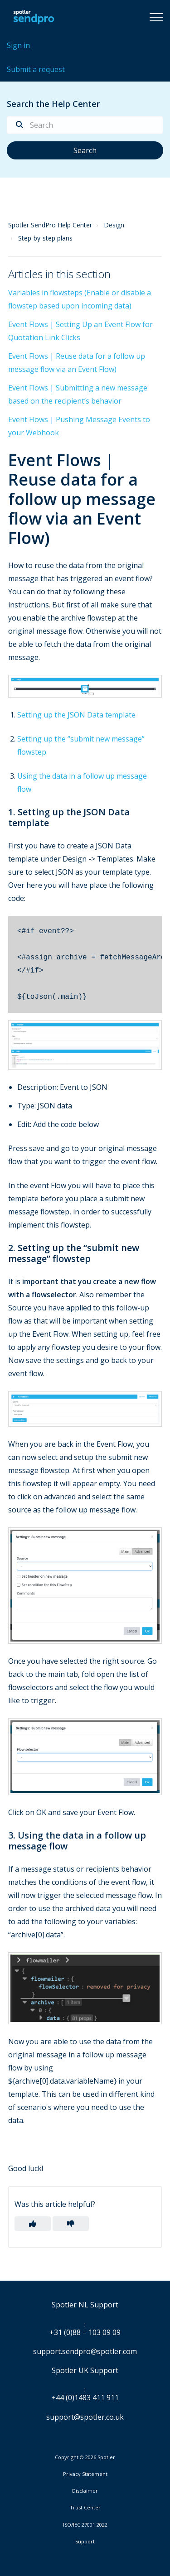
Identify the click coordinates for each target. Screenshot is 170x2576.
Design (114, 225)
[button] (156, 16)
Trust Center (85, 2507)
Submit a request (36, 69)
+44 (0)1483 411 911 (85, 2398)
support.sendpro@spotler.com (85, 2351)
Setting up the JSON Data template (76, 715)
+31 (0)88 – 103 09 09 (85, 2333)
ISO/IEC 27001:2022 (85, 2525)
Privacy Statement (85, 2474)
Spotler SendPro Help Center (50, 225)
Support (85, 2541)
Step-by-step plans (45, 238)
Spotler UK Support (85, 2371)
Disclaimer (85, 2491)
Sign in (18, 45)
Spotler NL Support (85, 2305)
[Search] (85, 125)
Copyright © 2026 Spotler (85, 2457)
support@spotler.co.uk (85, 2417)
